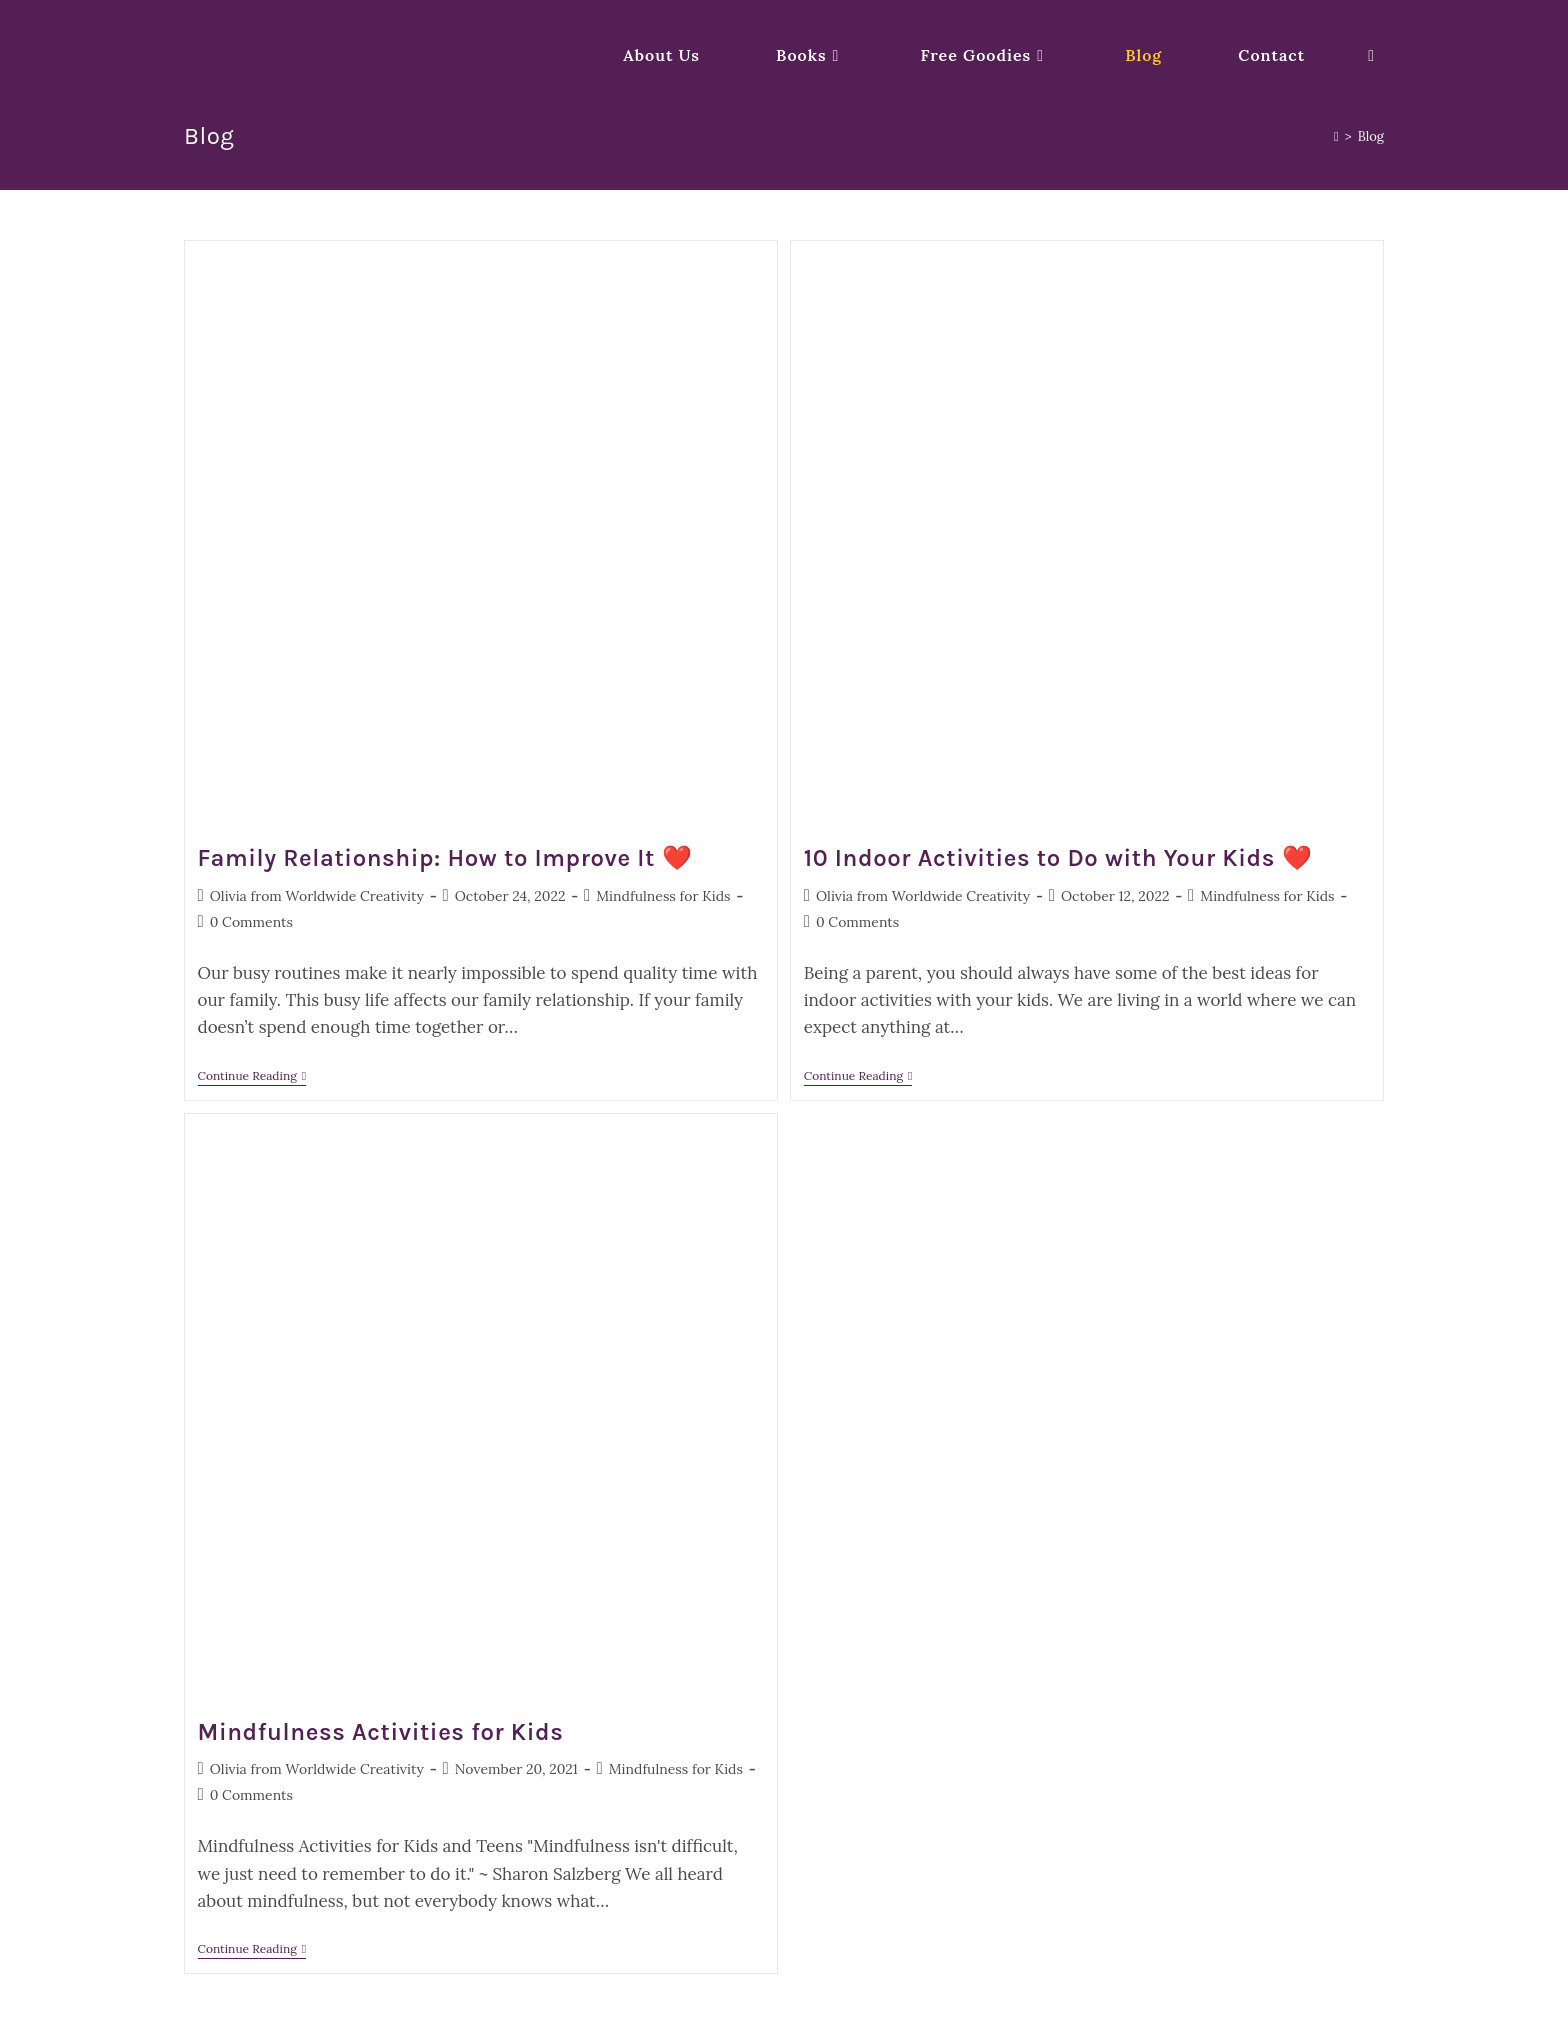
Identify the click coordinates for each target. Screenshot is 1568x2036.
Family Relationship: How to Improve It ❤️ (445, 858)
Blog (1371, 136)
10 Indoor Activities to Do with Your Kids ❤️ (1058, 858)
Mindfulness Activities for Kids (381, 1732)
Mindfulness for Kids (663, 896)
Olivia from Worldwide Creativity (317, 896)
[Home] (1336, 136)
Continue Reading (252, 1077)
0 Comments (251, 922)
